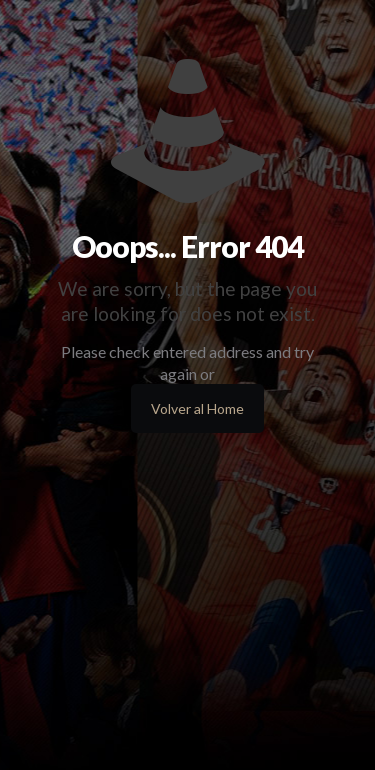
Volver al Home (197, 408)
